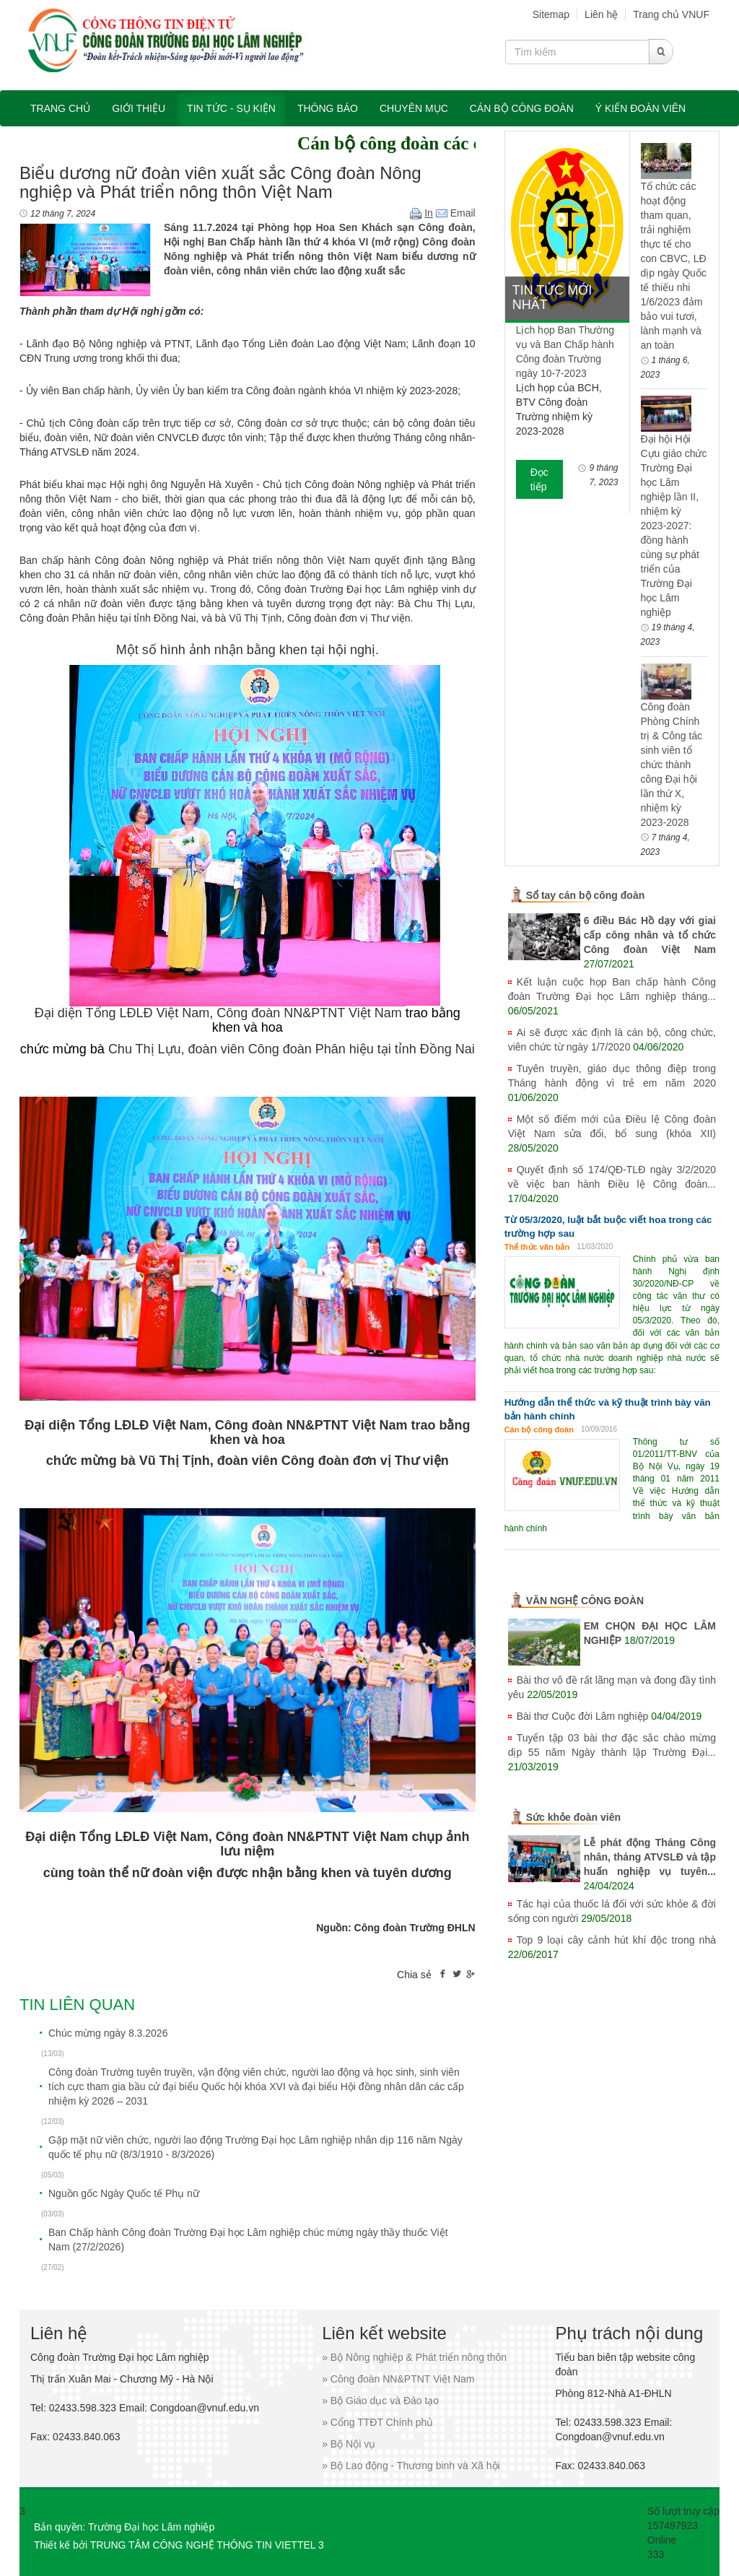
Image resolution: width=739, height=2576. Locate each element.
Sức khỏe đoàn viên (573, 1817)
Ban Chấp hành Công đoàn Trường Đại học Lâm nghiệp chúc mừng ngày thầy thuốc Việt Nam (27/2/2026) (248, 2240)
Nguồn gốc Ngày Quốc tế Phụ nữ (123, 2193)
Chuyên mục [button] (414, 108)
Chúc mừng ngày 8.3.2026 (107, 2033)
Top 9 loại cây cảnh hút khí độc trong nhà (616, 1940)
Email (456, 213)
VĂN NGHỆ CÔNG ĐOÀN (585, 1600)
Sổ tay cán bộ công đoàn (585, 895)
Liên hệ (601, 14)
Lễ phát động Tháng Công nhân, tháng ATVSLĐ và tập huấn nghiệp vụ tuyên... (650, 1857)
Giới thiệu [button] (138, 108)
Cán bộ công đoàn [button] (522, 108)
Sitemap (551, 14)
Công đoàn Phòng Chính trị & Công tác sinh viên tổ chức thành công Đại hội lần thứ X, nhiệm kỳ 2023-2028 (672, 764)
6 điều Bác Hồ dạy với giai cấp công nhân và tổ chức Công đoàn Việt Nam (650, 935)
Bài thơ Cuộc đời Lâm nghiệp (583, 1716)
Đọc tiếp (539, 479)
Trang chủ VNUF (671, 14)
